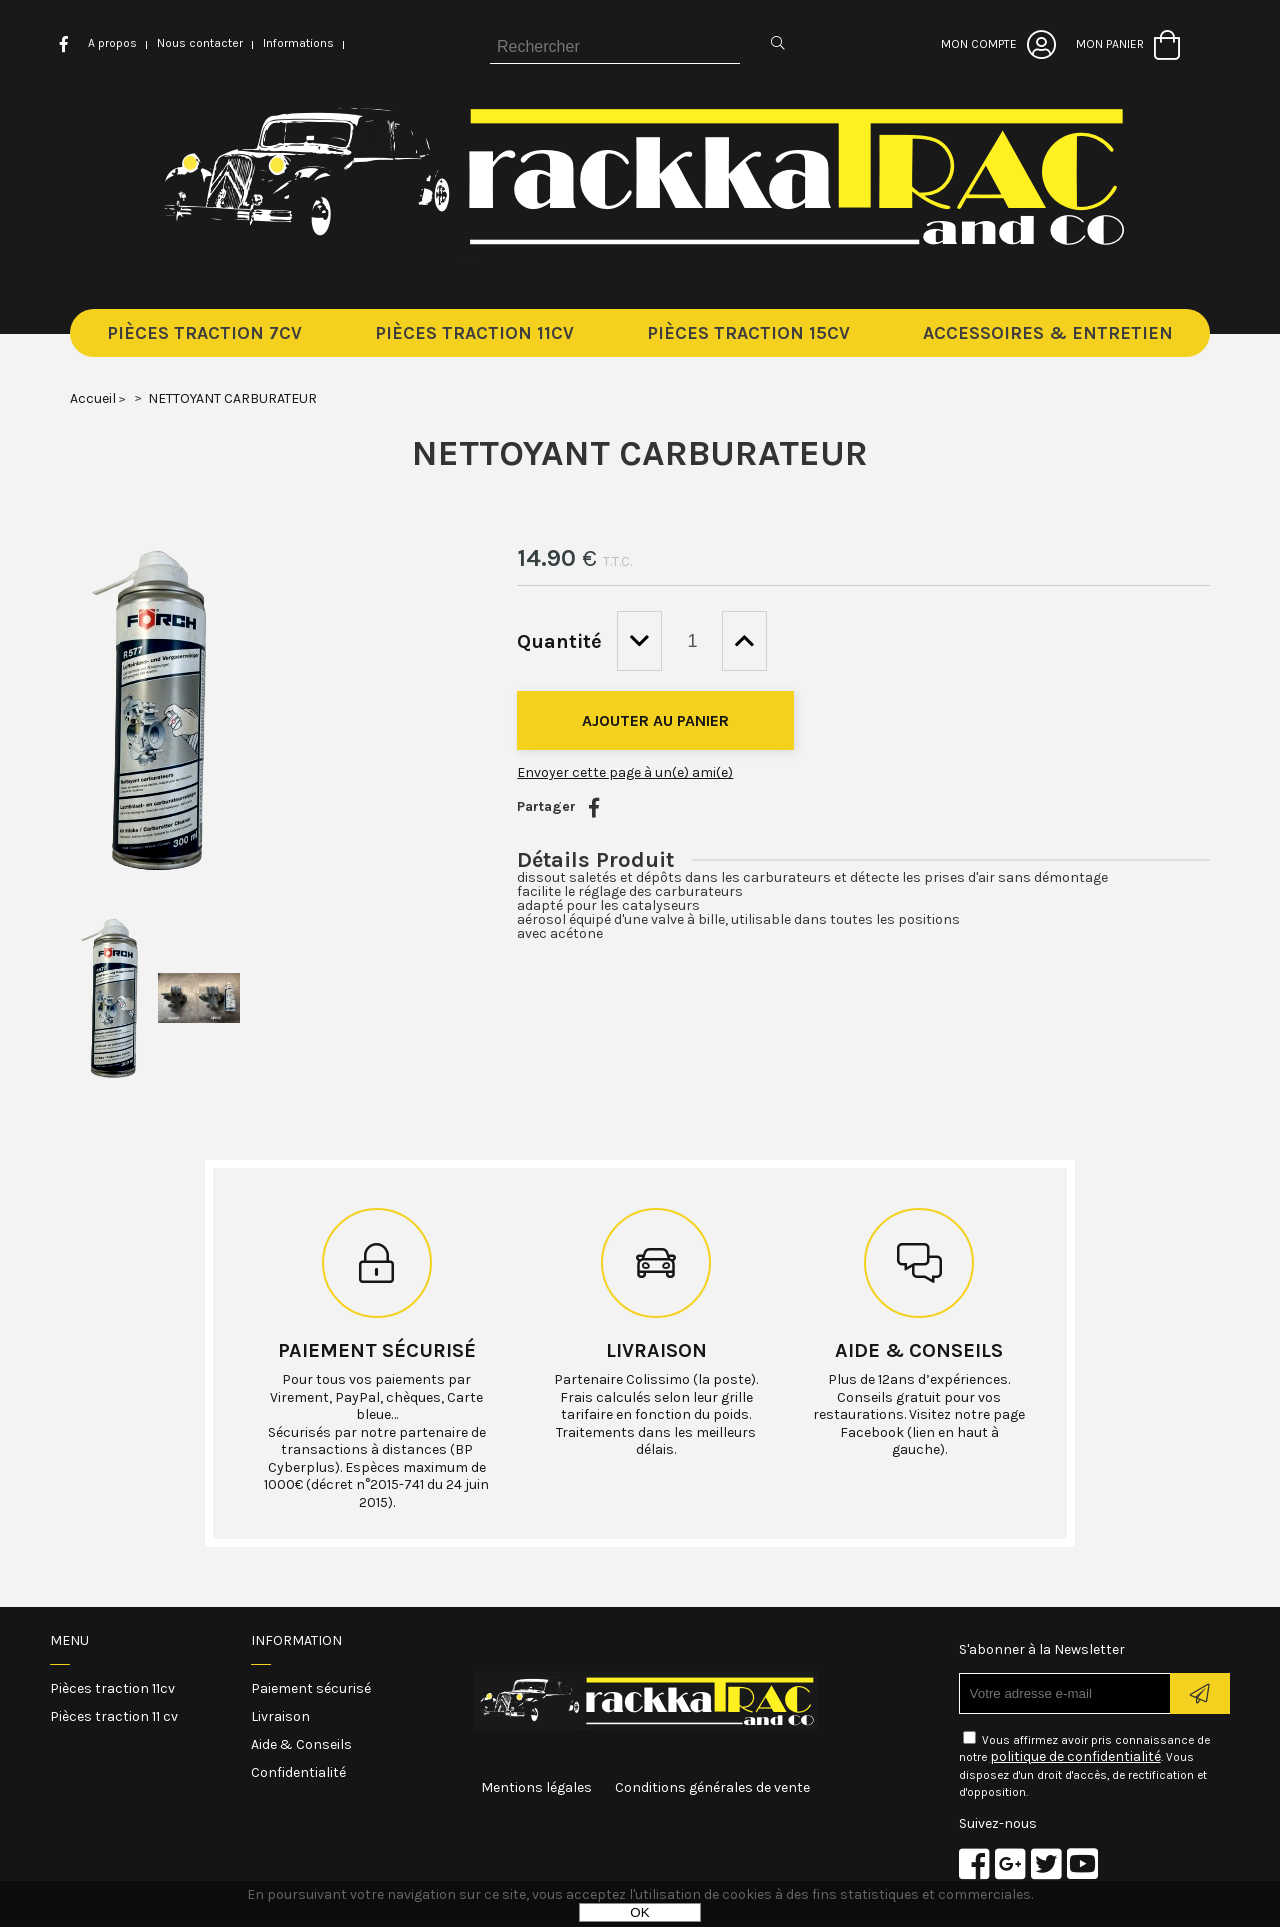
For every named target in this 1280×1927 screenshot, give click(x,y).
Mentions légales (536, 1787)
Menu (69, 1640)
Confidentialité (298, 1772)
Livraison (656, 1350)
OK (639, 1912)
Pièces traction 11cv (112, 1688)
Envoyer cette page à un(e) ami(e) (625, 772)
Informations (298, 43)
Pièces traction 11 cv (114, 1716)
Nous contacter (200, 43)
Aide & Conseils (301, 1744)
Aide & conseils (919, 1350)
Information (296, 1640)
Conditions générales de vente (712, 1787)
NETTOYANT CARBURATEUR (640, 453)
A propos (112, 43)
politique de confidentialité (1075, 1756)
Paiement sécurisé (377, 1350)
